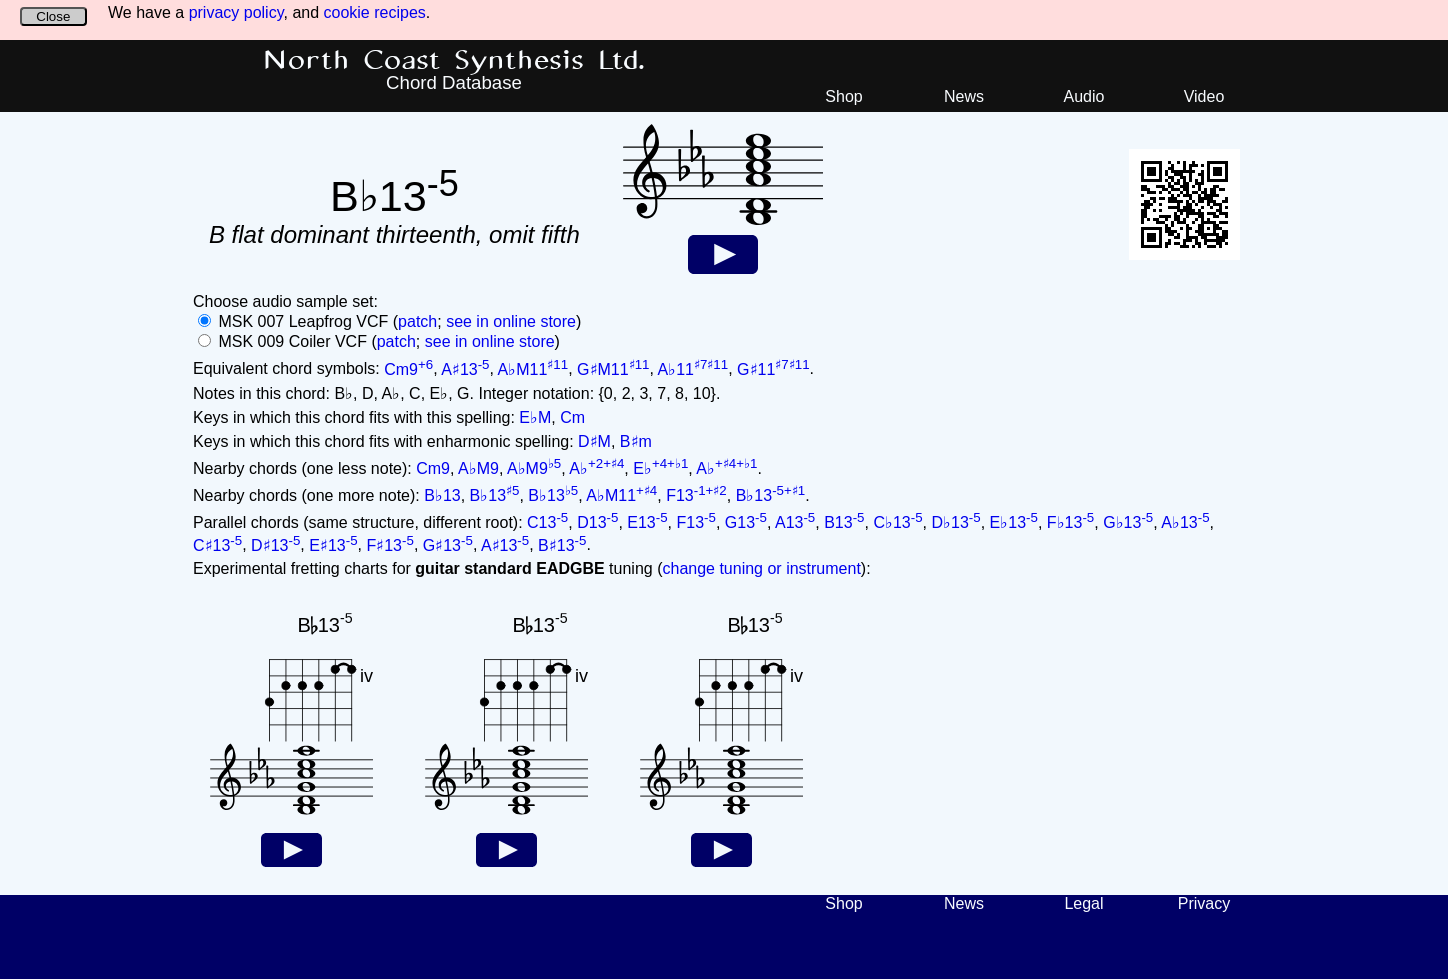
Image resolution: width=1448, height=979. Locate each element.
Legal (1083, 903)
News (964, 96)
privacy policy (236, 12)
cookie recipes (375, 12)
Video (1204, 96)
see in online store (511, 321)
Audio (1084, 96)
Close (53, 16)
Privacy (1204, 903)
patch (417, 321)
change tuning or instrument (761, 568)
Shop (843, 96)
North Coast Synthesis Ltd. (454, 61)
